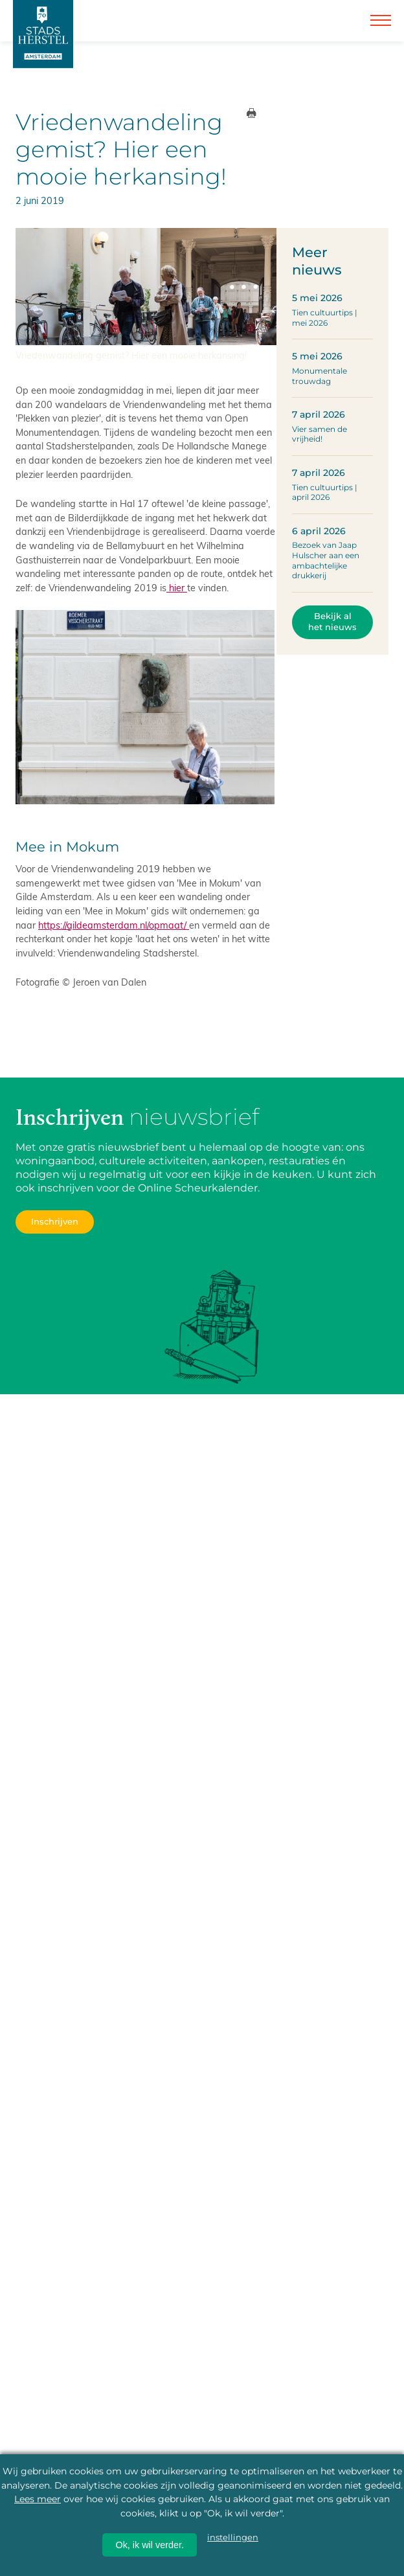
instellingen (232, 2537)
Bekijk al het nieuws (332, 621)
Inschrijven (54, 1221)
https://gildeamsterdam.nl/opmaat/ (113, 924)
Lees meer (37, 2499)
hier (176, 587)
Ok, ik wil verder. (149, 2545)
